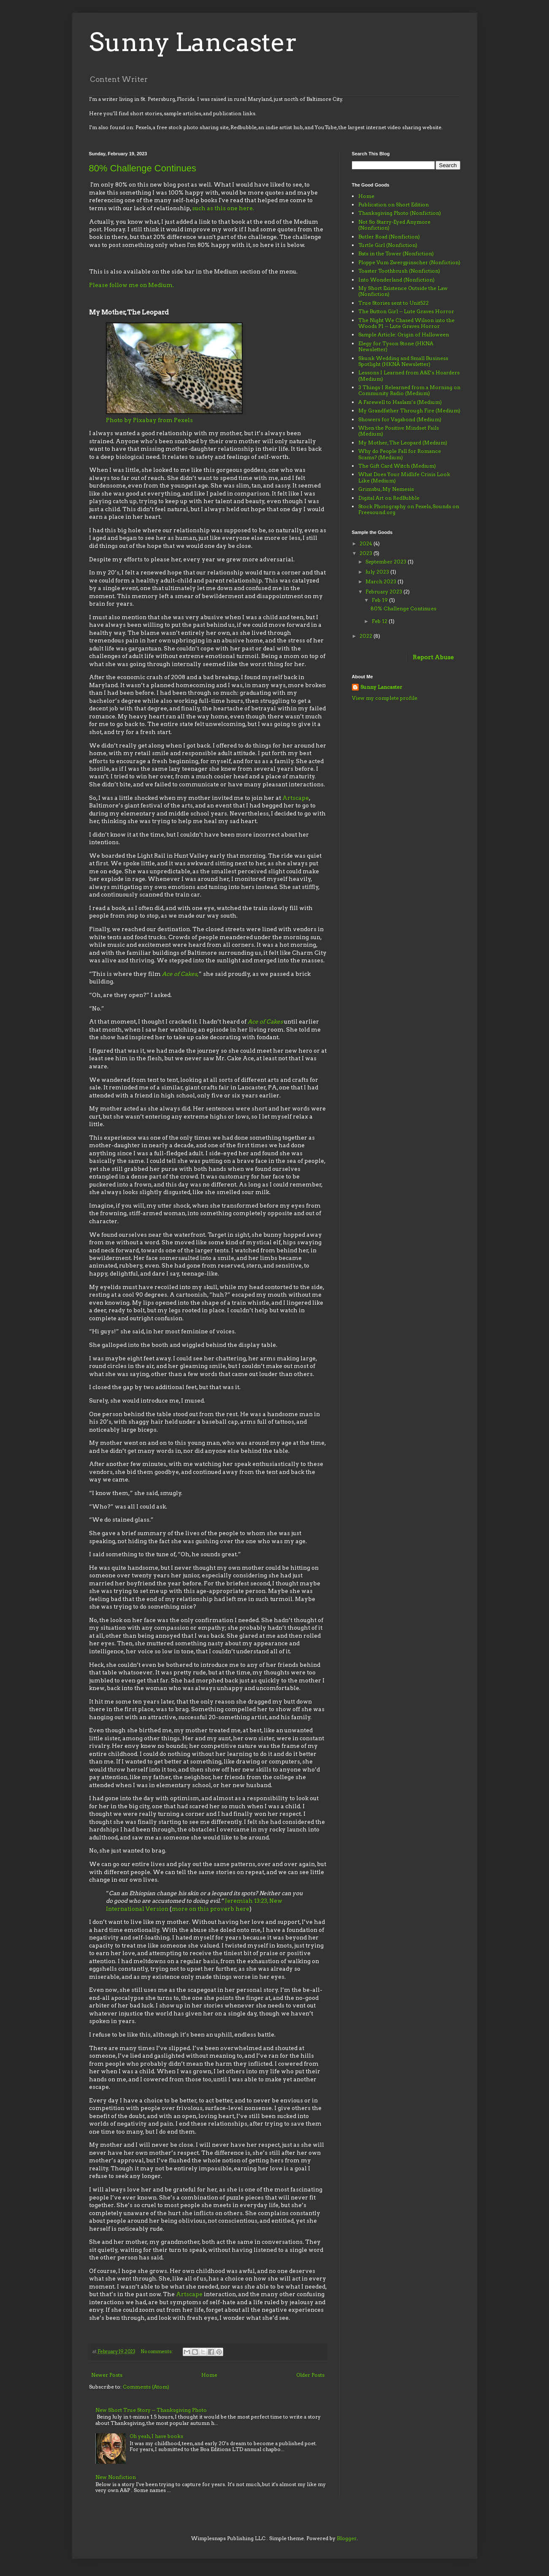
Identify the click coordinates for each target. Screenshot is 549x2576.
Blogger (347, 2538)
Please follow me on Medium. (131, 285)
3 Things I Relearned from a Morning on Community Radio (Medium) (409, 390)
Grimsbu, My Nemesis (386, 489)
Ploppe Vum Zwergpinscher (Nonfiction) (409, 262)
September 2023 (386, 561)
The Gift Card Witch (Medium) (397, 466)
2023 (366, 553)
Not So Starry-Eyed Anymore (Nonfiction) (394, 225)
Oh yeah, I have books (156, 2436)
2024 (366, 543)
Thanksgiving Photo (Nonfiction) (399, 213)
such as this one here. (223, 208)
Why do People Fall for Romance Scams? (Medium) (399, 454)
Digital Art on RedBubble (388, 498)
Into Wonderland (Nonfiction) (396, 279)
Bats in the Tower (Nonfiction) (396, 253)
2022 (366, 636)
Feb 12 (380, 621)
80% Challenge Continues (142, 168)
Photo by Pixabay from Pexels (150, 420)
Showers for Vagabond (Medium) (399, 419)
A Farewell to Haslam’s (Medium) (400, 402)
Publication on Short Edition (393, 204)
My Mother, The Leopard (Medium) (402, 442)
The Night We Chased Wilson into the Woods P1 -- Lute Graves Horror (406, 323)
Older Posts (310, 2375)
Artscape (295, 797)
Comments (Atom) (146, 2387)
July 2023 (377, 572)
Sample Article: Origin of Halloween (403, 334)
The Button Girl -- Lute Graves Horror (406, 311)
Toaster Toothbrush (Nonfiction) (399, 271)
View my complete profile (384, 698)
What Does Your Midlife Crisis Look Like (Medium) (404, 477)
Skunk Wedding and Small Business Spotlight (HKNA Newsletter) (403, 361)
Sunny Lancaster (193, 42)
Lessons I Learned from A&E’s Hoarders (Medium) (409, 375)
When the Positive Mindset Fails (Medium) (398, 431)
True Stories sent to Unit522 (393, 303)
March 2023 (381, 581)
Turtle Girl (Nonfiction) (387, 245)
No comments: (157, 2351)
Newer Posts (106, 2375)
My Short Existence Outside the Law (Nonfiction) (403, 291)
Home (209, 2375)
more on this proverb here (210, 1908)
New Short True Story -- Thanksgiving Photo (151, 2410)
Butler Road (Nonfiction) (389, 236)
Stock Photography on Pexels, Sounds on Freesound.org (408, 509)
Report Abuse (433, 657)
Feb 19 (380, 600)
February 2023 (384, 591)
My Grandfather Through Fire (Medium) (409, 410)
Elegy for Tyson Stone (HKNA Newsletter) (395, 346)
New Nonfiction (115, 2477)
